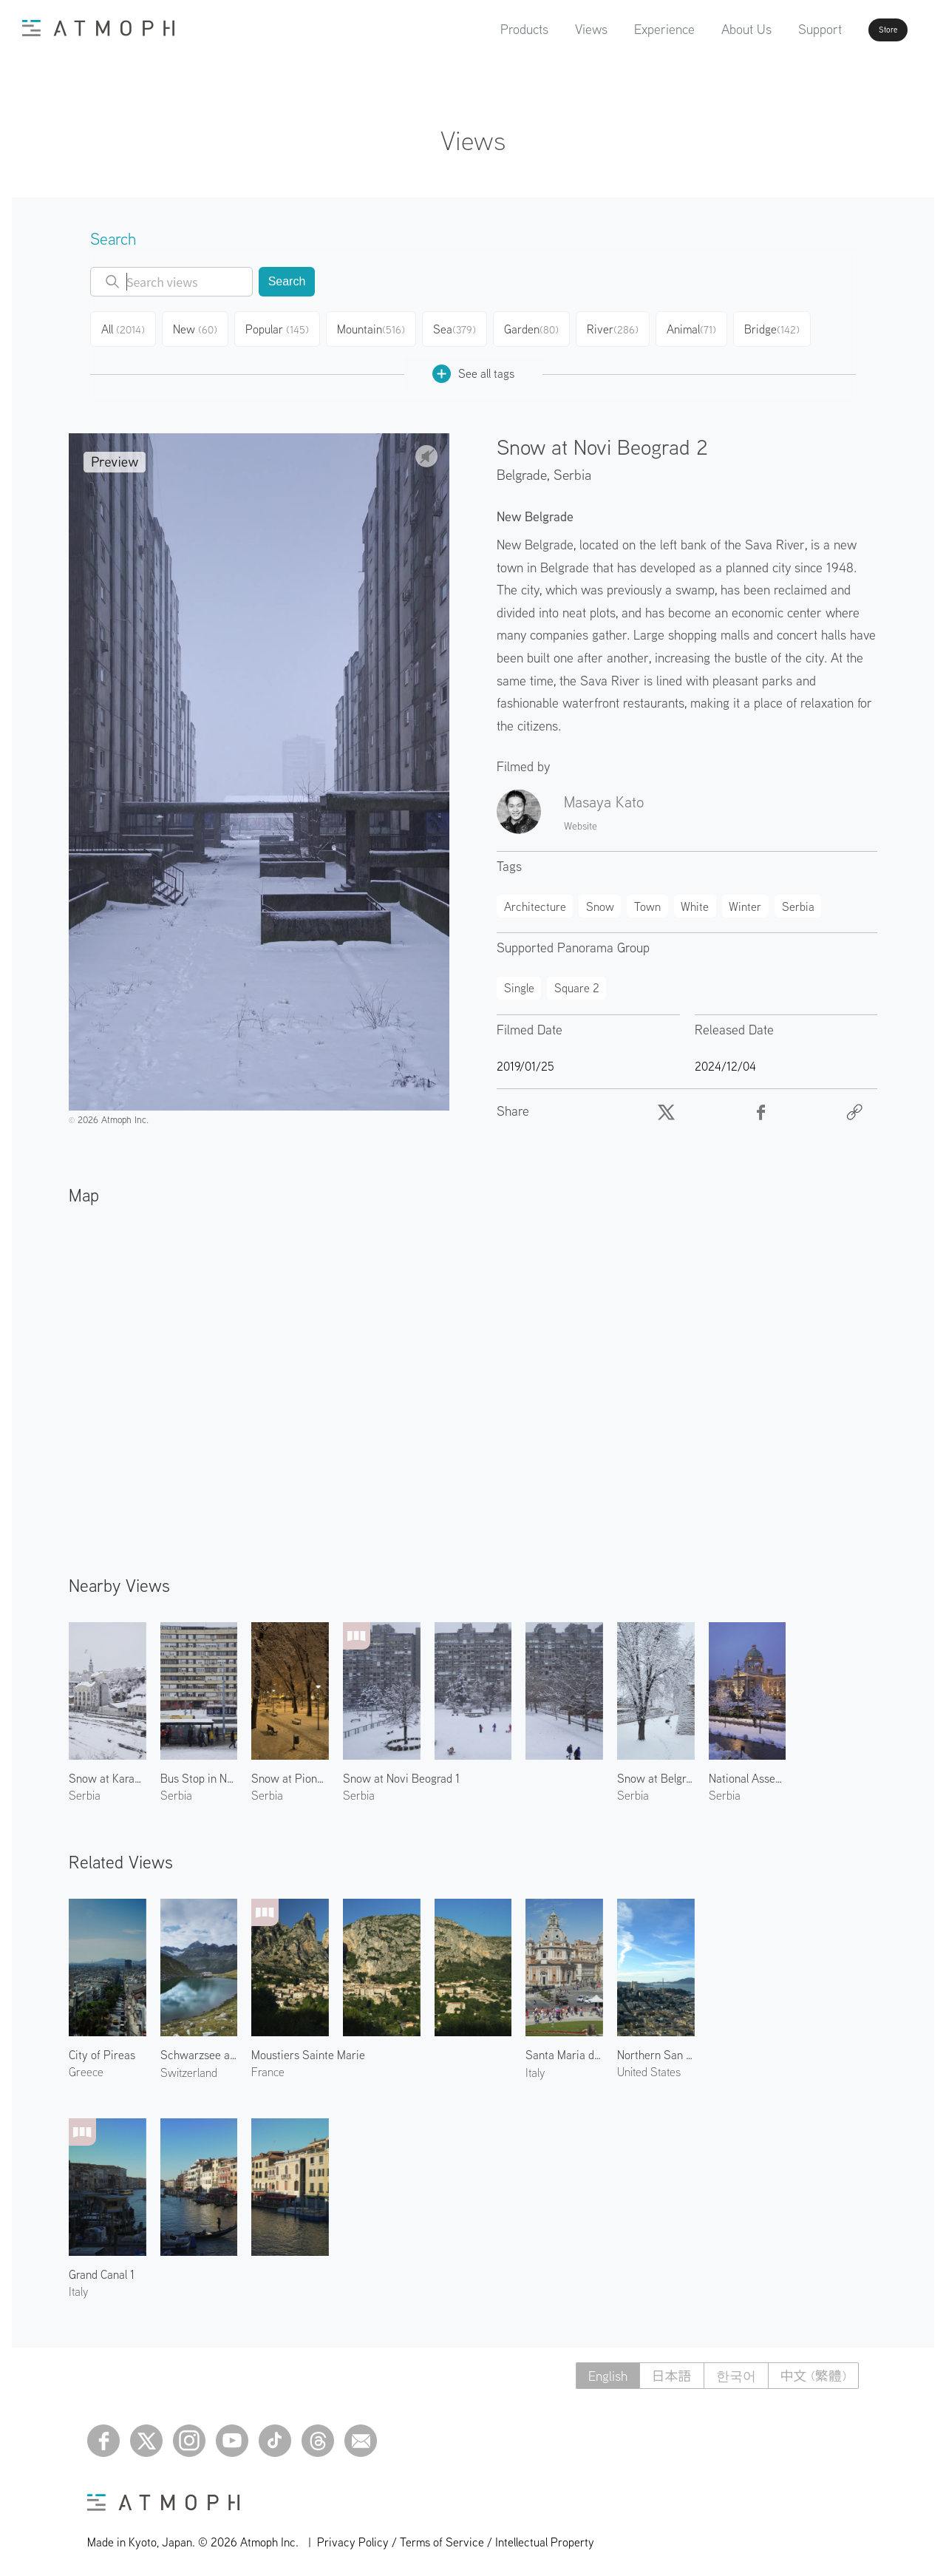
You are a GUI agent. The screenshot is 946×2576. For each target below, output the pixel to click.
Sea (462, 326)
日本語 (672, 2370)
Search (287, 281)
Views (549, 29)
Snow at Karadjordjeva (107, 1772)
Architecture (535, 900)
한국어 (736, 2370)
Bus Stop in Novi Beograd (199, 1772)
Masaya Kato (604, 795)
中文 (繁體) (813, 2370)
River (623, 326)
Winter (745, 900)
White (695, 900)
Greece (86, 2065)
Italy (535, 2066)
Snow (600, 900)
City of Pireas (102, 2048)
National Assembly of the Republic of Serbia (747, 1772)
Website (580, 820)
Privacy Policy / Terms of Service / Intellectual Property (455, 2536)
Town (647, 900)
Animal (704, 326)
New (201, 326)
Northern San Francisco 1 (656, 2048)
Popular (285, 326)
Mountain (378, 326)
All (125, 326)
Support (778, 29)
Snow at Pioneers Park (290, 1772)
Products (482, 29)
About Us (704, 29)
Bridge (786, 326)
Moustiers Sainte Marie (308, 2048)
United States (649, 2065)
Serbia (572, 468)
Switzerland (188, 2066)
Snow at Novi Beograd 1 (401, 1772)
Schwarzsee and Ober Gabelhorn (199, 2048)
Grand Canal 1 (102, 2268)
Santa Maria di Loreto (564, 2048)
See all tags (473, 368)
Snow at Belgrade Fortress (656, 1772)
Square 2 (576, 982)
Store (862, 29)
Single (519, 982)
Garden (541, 326)
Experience (622, 29)
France (268, 2065)
